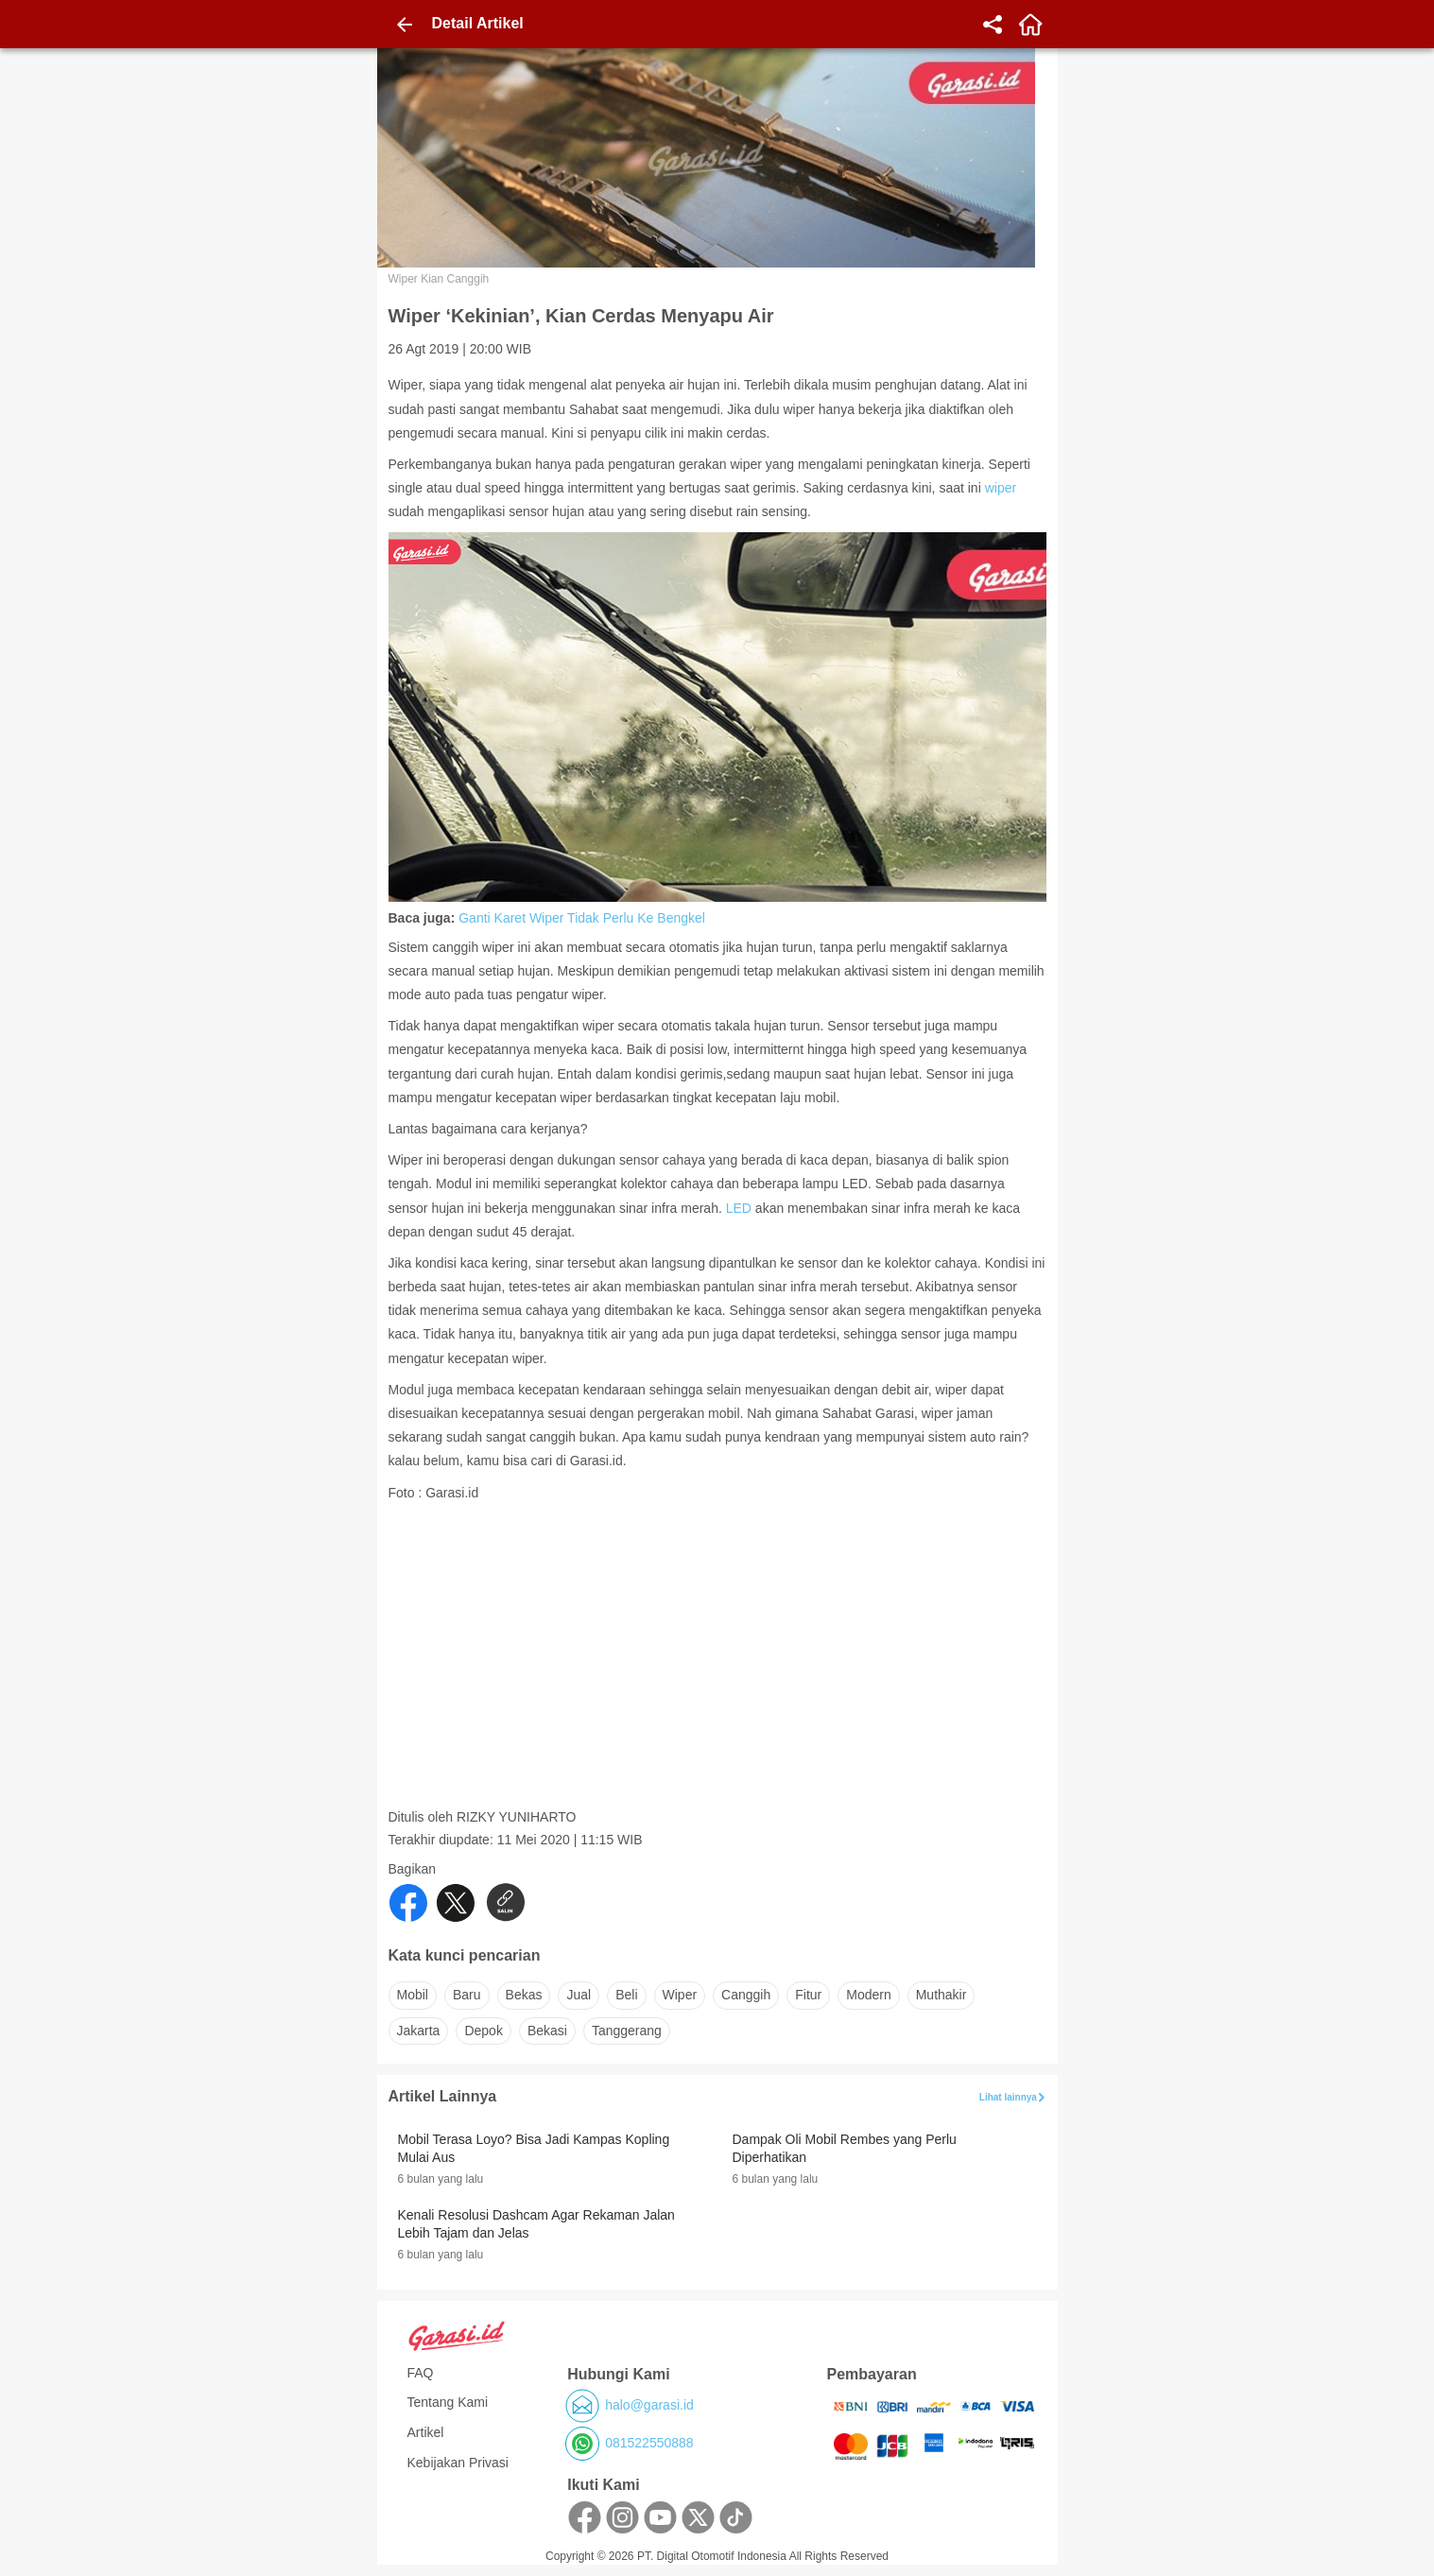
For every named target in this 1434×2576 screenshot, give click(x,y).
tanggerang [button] (627, 2030)
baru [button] (467, 1994)
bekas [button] (524, 1994)
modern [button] (868, 1994)
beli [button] (626, 1994)
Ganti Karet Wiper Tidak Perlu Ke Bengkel (581, 917)
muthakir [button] (941, 1994)
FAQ (420, 2372)
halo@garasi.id (649, 2404)
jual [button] (578, 1994)
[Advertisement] (719, 1676)
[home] (1030, 24)
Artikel (425, 2432)
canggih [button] (745, 1994)
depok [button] (483, 2030)
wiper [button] (680, 1994)
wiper (1000, 487)
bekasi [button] (547, 2030)
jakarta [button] (419, 2030)
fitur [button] (808, 1994)
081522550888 (649, 2442)
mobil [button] (412, 1994)
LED (739, 1208)
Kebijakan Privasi (458, 2462)
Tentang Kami (448, 2402)
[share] (993, 25)
